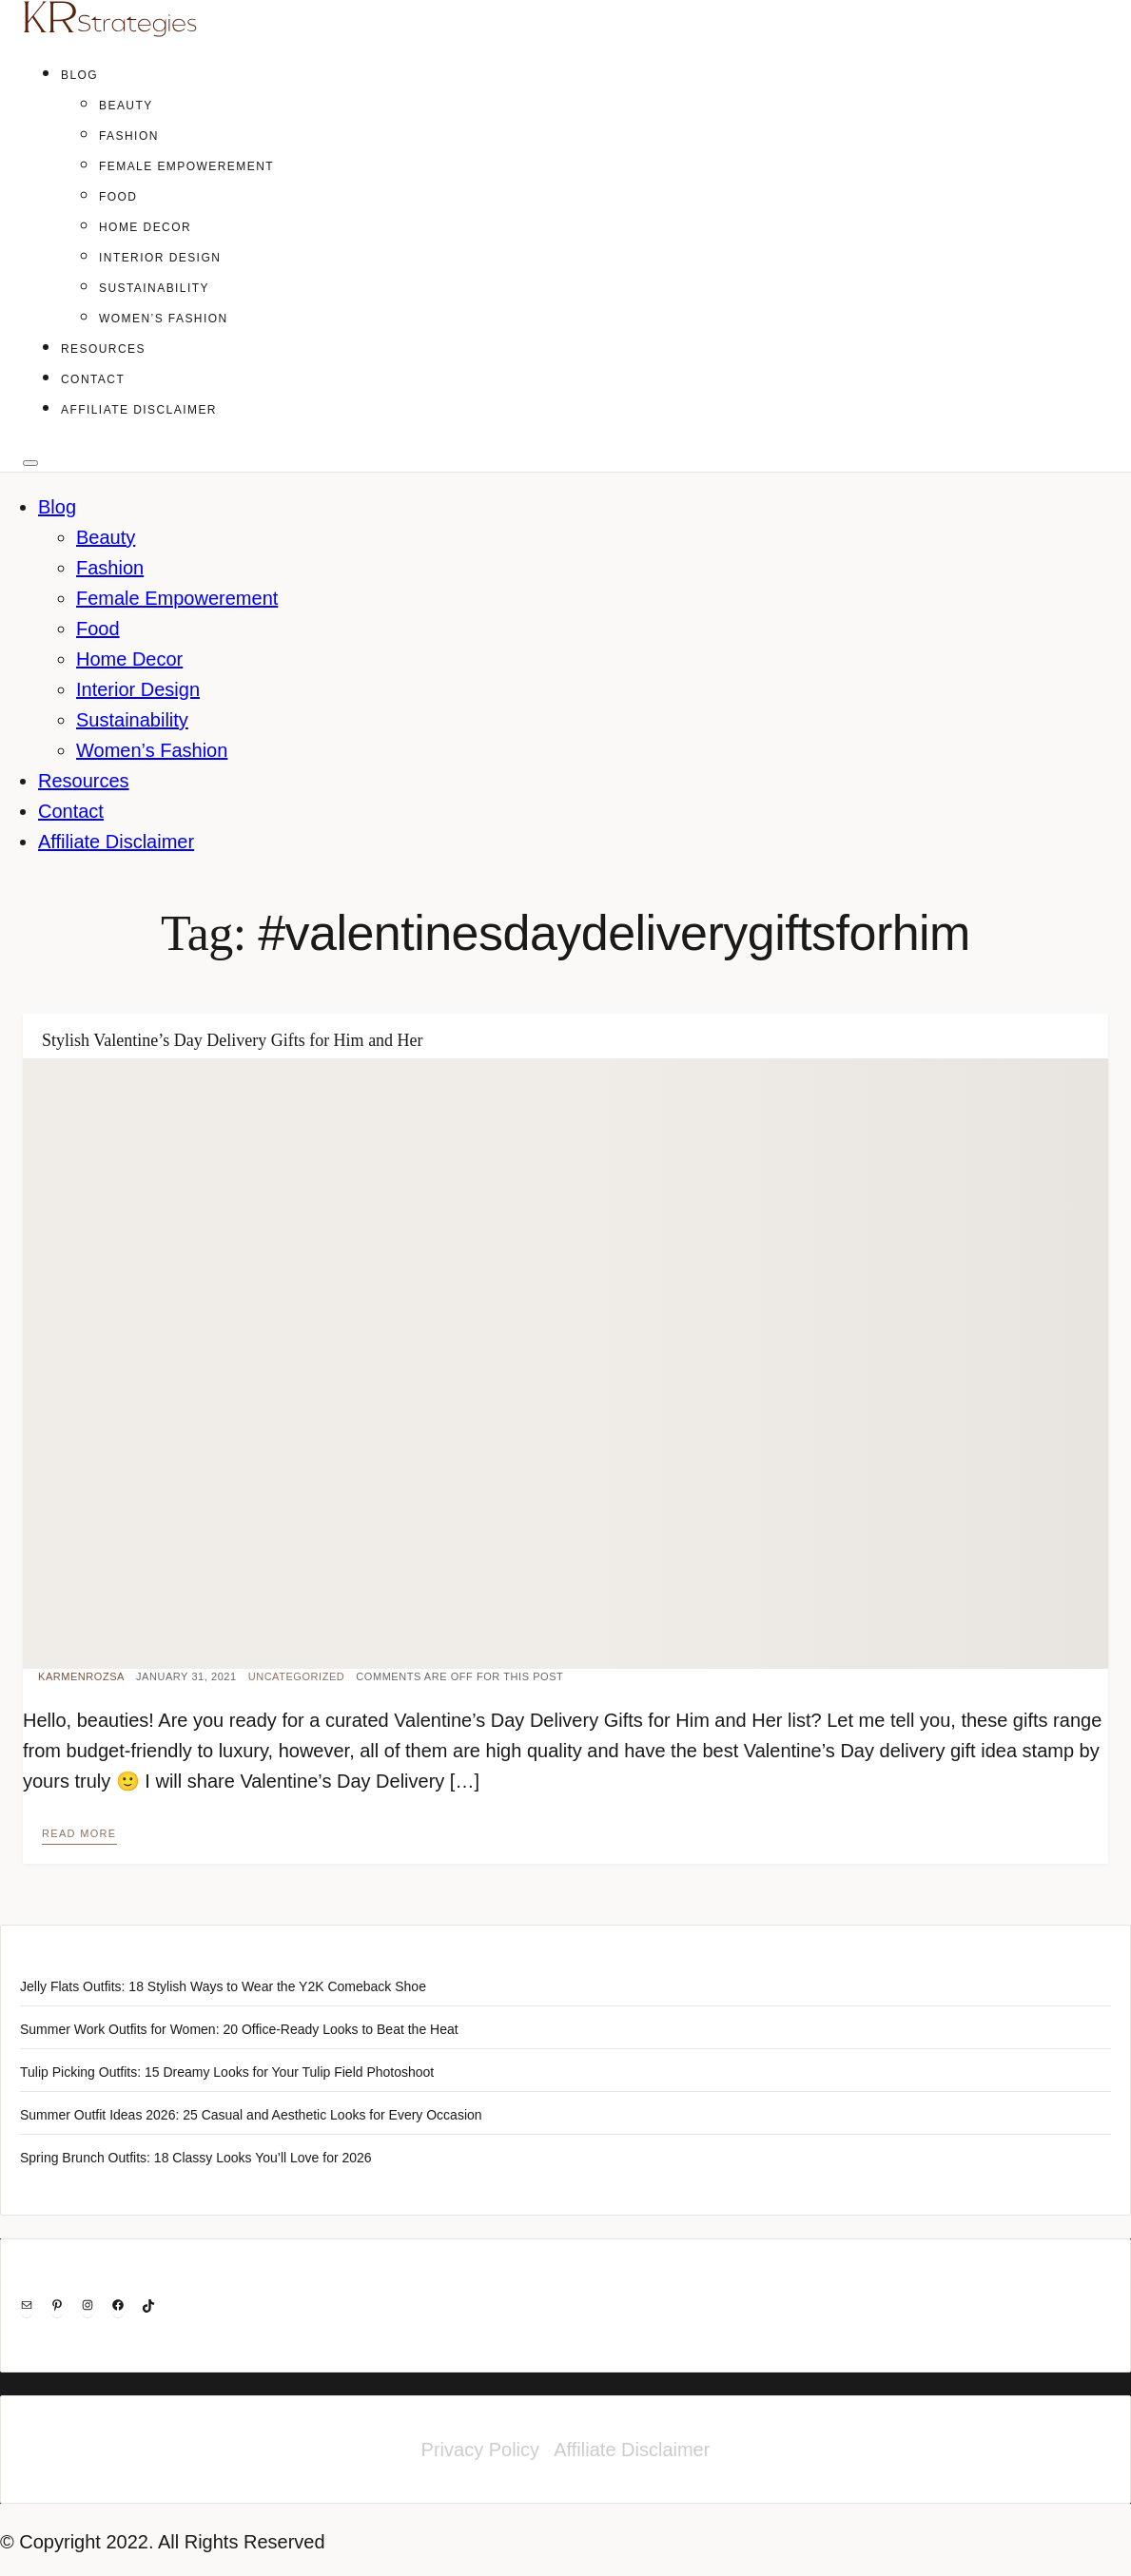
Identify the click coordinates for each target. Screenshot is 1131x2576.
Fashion (129, 136)
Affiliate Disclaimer (139, 409)
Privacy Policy (480, 2449)
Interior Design (160, 257)
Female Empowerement (186, 166)
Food (118, 196)
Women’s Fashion (163, 318)
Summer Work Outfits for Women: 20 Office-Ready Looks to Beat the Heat (239, 2029)
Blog (79, 75)
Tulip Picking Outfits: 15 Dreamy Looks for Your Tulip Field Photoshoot (227, 2072)
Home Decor (145, 227)
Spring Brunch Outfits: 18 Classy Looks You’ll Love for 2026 (196, 2157)
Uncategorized (296, 1676)
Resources (103, 349)
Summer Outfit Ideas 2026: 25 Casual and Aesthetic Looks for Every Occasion (251, 2114)
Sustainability (154, 288)
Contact (93, 379)
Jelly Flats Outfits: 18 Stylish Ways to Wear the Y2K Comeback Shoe (223, 1986)
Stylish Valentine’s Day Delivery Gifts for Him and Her (232, 1040)
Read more (79, 1833)
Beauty (126, 105)
